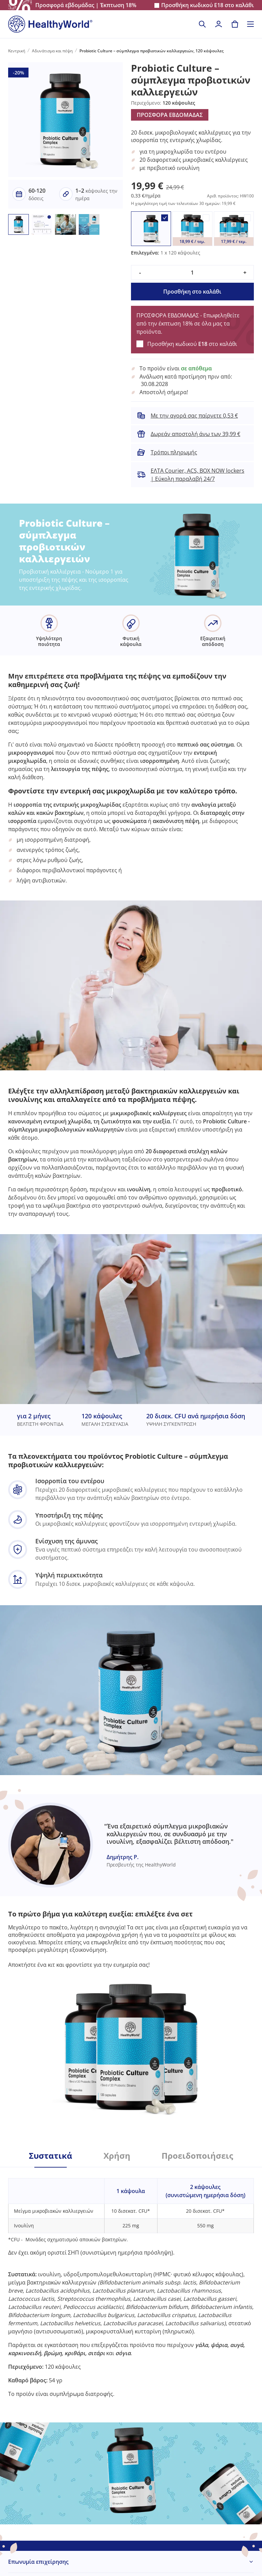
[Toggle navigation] (250, 24)
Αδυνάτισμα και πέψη (52, 51)
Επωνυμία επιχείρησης (38, 2561)
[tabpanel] (131, 2282)
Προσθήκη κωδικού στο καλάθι (207, 5)
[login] (218, 24)
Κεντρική (16, 51)
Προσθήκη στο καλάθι (192, 291)
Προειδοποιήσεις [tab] (197, 2156)
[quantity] (192, 272)
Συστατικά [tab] (50, 2156)
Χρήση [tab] (117, 2156)
